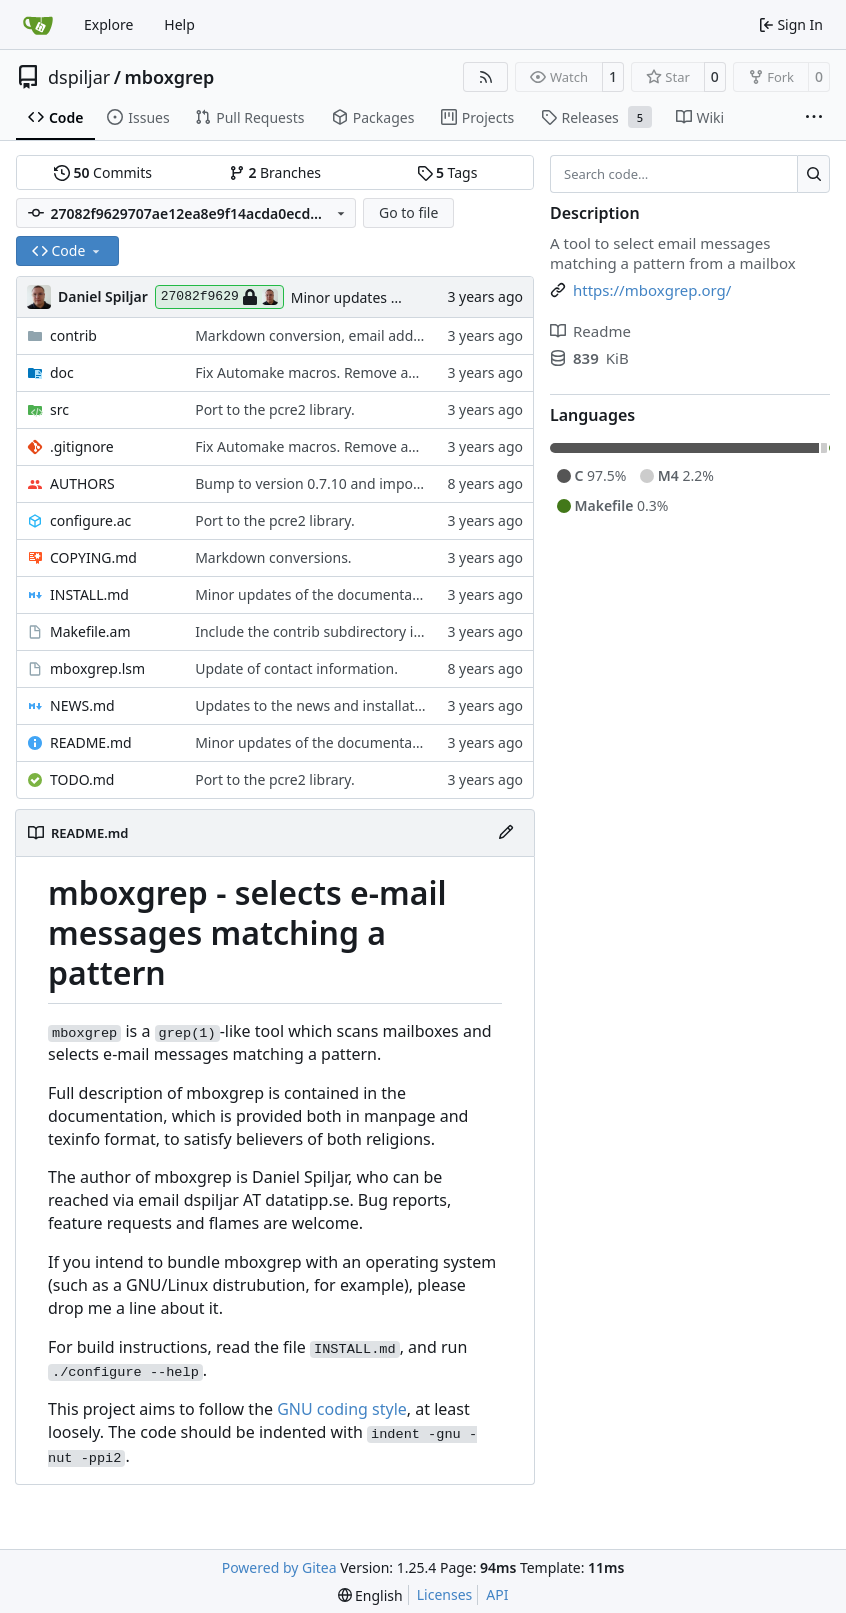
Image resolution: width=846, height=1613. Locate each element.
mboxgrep (169, 77)
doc (62, 372)
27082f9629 (219, 297)
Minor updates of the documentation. (318, 594)
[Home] (38, 25)
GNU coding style (342, 1409)
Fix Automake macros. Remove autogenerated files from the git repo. (421, 372)
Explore (108, 24)
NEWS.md (82, 705)
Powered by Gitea (279, 1567)
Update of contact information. (296, 668)
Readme (590, 331)
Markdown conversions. (273, 557)
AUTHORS (82, 483)
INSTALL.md (89, 594)
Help (179, 24)
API (497, 1594)
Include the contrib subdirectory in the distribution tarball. (386, 631)
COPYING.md (93, 557)
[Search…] (813, 174)
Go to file (408, 212)
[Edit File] (506, 833)
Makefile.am (90, 631)
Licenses (445, 1594)
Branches (275, 172)
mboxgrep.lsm (97, 668)
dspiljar (79, 77)
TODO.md (82, 779)
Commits (103, 172)
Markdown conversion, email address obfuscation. (360, 335)
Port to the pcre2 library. (275, 409)
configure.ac (90, 520)
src (59, 409)
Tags (447, 172)
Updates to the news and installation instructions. (357, 705)
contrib (73, 335)
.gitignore (82, 446)
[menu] (370, 1595)
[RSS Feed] (486, 77)
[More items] (814, 118)
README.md (91, 742)
